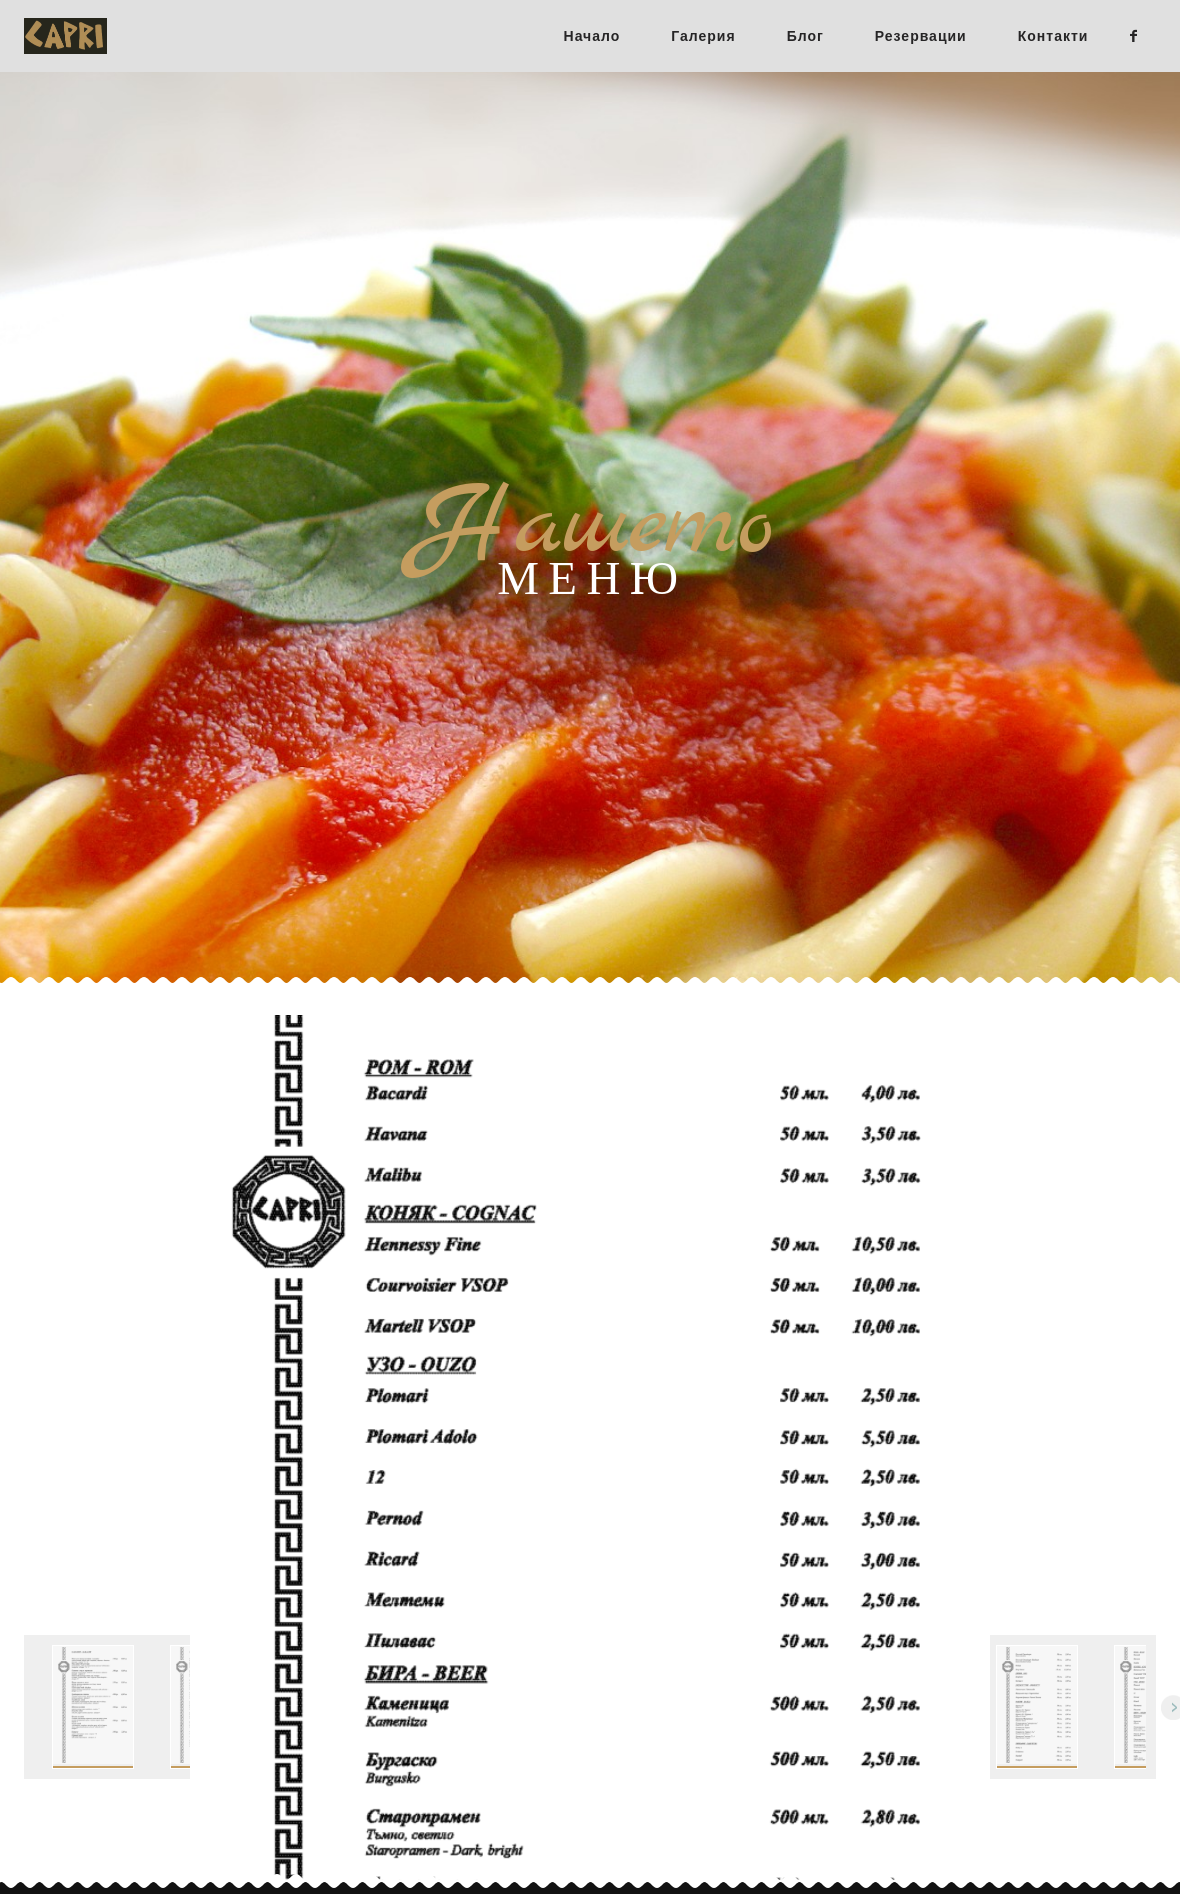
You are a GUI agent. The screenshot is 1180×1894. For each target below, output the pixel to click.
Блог (805, 36)
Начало (592, 36)
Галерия (703, 36)
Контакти (1053, 36)
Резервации (921, 36)
